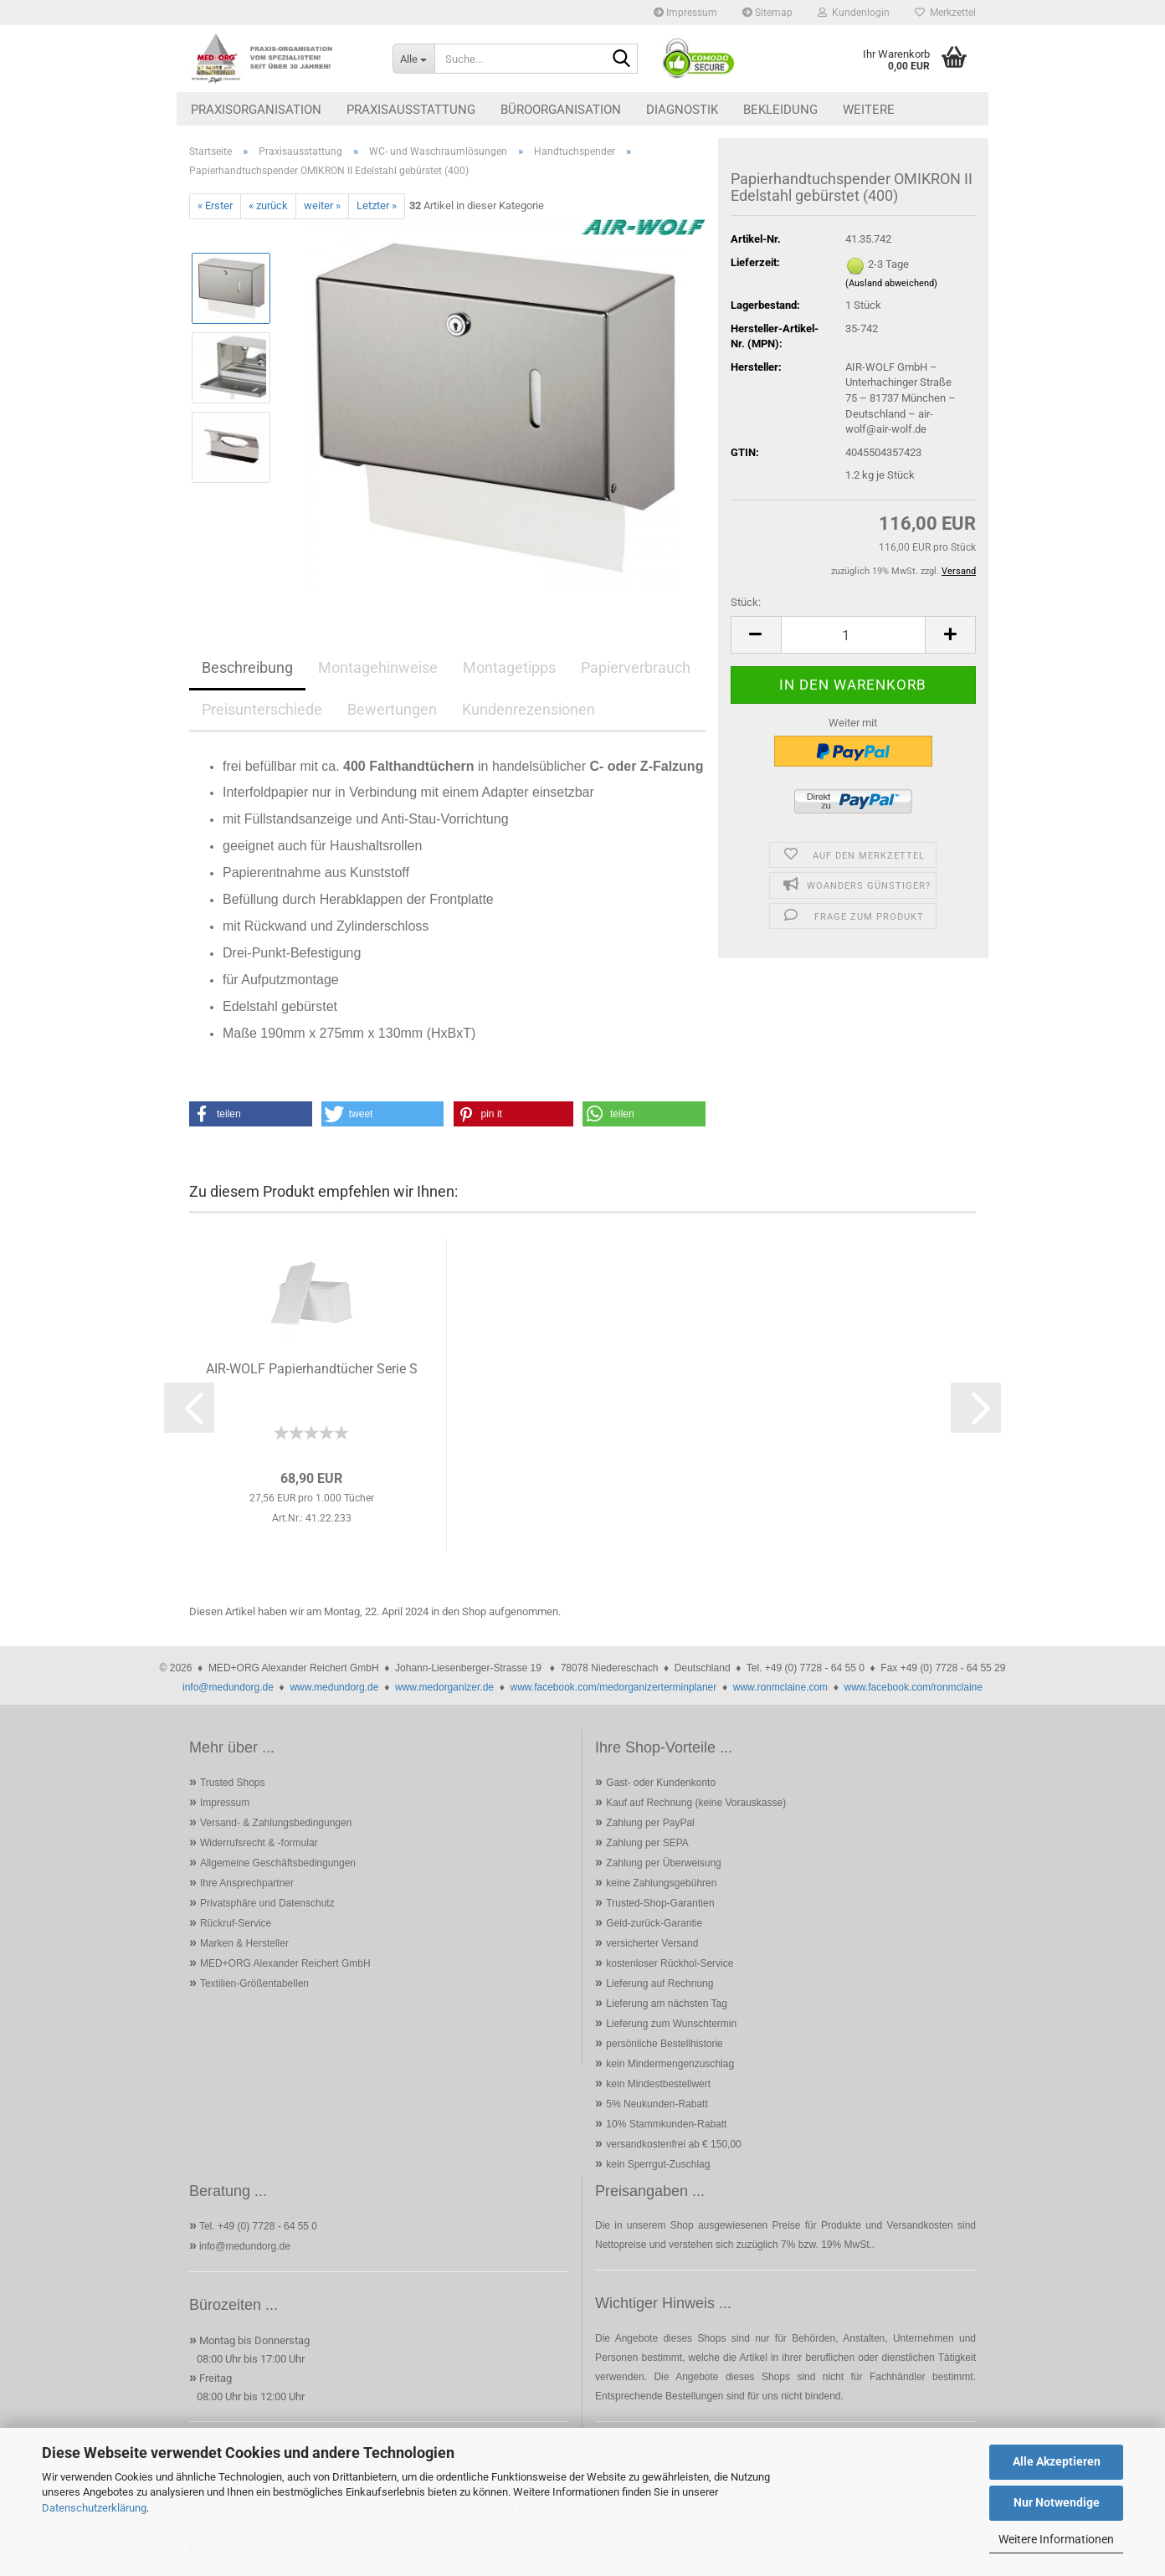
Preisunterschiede (262, 709)
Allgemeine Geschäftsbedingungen (278, 1863)
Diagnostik (682, 109)
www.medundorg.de (334, 1687)
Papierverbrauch (635, 667)
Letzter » (377, 205)
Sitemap (767, 12)
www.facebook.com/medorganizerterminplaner (613, 1687)
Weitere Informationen (1056, 2539)
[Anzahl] (853, 635)
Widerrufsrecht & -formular (259, 1843)
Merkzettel (945, 12)
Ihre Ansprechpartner (247, 1883)
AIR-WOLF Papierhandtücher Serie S (312, 1369)
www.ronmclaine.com (780, 1687)
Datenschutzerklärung (94, 2508)
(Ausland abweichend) (891, 283)
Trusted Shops (232, 1782)
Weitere (869, 109)
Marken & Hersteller (244, 1943)
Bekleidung (780, 109)
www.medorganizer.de (444, 1687)
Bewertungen (392, 709)
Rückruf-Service (235, 1923)
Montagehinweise (378, 667)
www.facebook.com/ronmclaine (913, 1687)
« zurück (268, 205)
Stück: (746, 602)
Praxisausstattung (410, 109)
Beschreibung (247, 667)
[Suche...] (413, 59)
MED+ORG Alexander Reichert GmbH (285, 1963)
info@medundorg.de (228, 1687)
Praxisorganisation (256, 109)
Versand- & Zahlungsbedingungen (276, 1823)
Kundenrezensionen (528, 709)
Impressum (685, 12)
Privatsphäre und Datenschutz (267, 1903)
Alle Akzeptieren (1057, 2461)
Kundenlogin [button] (854, 12)
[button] (756, 635)
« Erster (215, 205)
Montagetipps (509, 667)
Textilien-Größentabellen (254, 1983)
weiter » (322, 205)
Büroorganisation (560, 109)
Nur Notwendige (1057, 2502)
